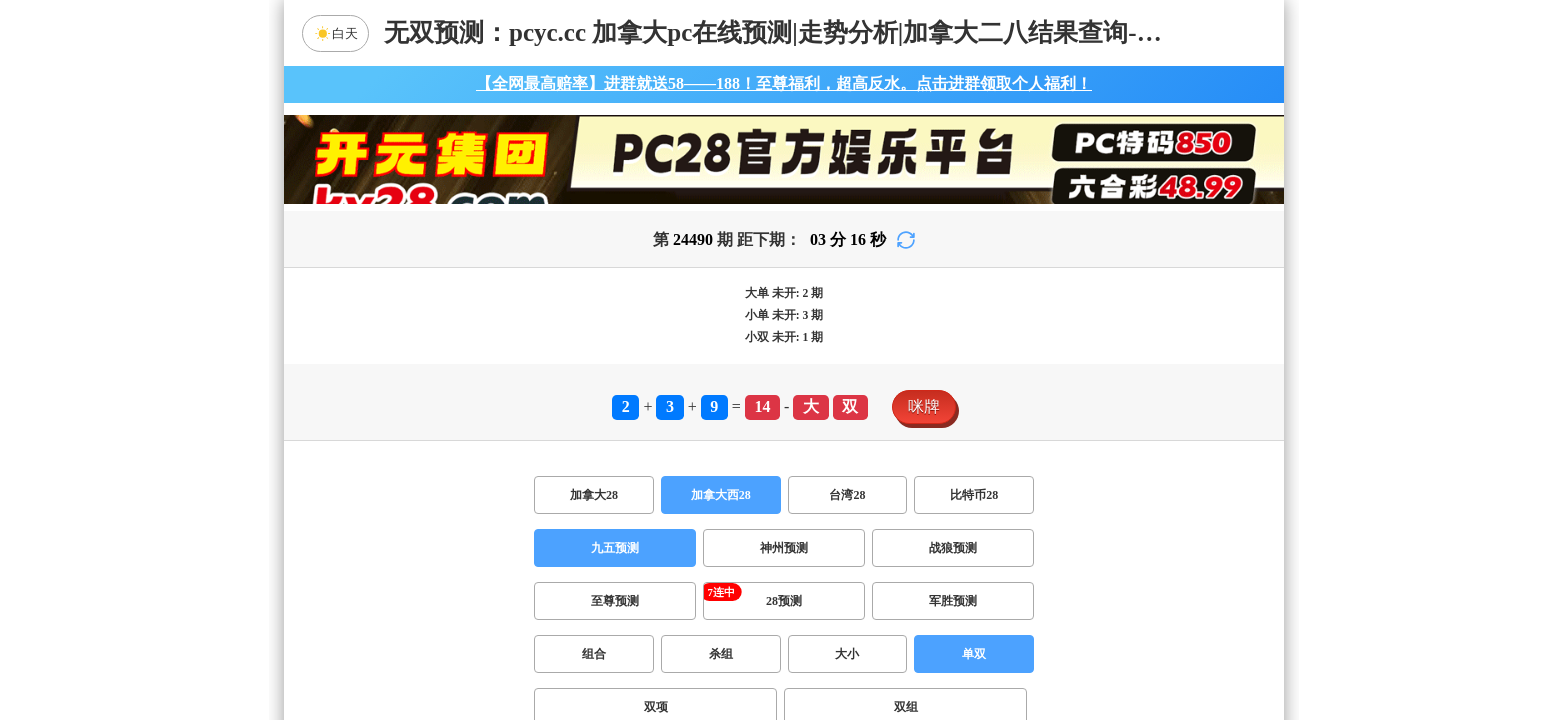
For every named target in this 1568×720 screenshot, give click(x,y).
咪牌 (924, 406)
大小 (847, 654)
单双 (974, 654)
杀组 (721, 654)
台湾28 (847, 495)
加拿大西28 (721, 495)
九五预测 (615, 548)
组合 (594, 654)
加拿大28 (594, 495)
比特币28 (974, 495)
